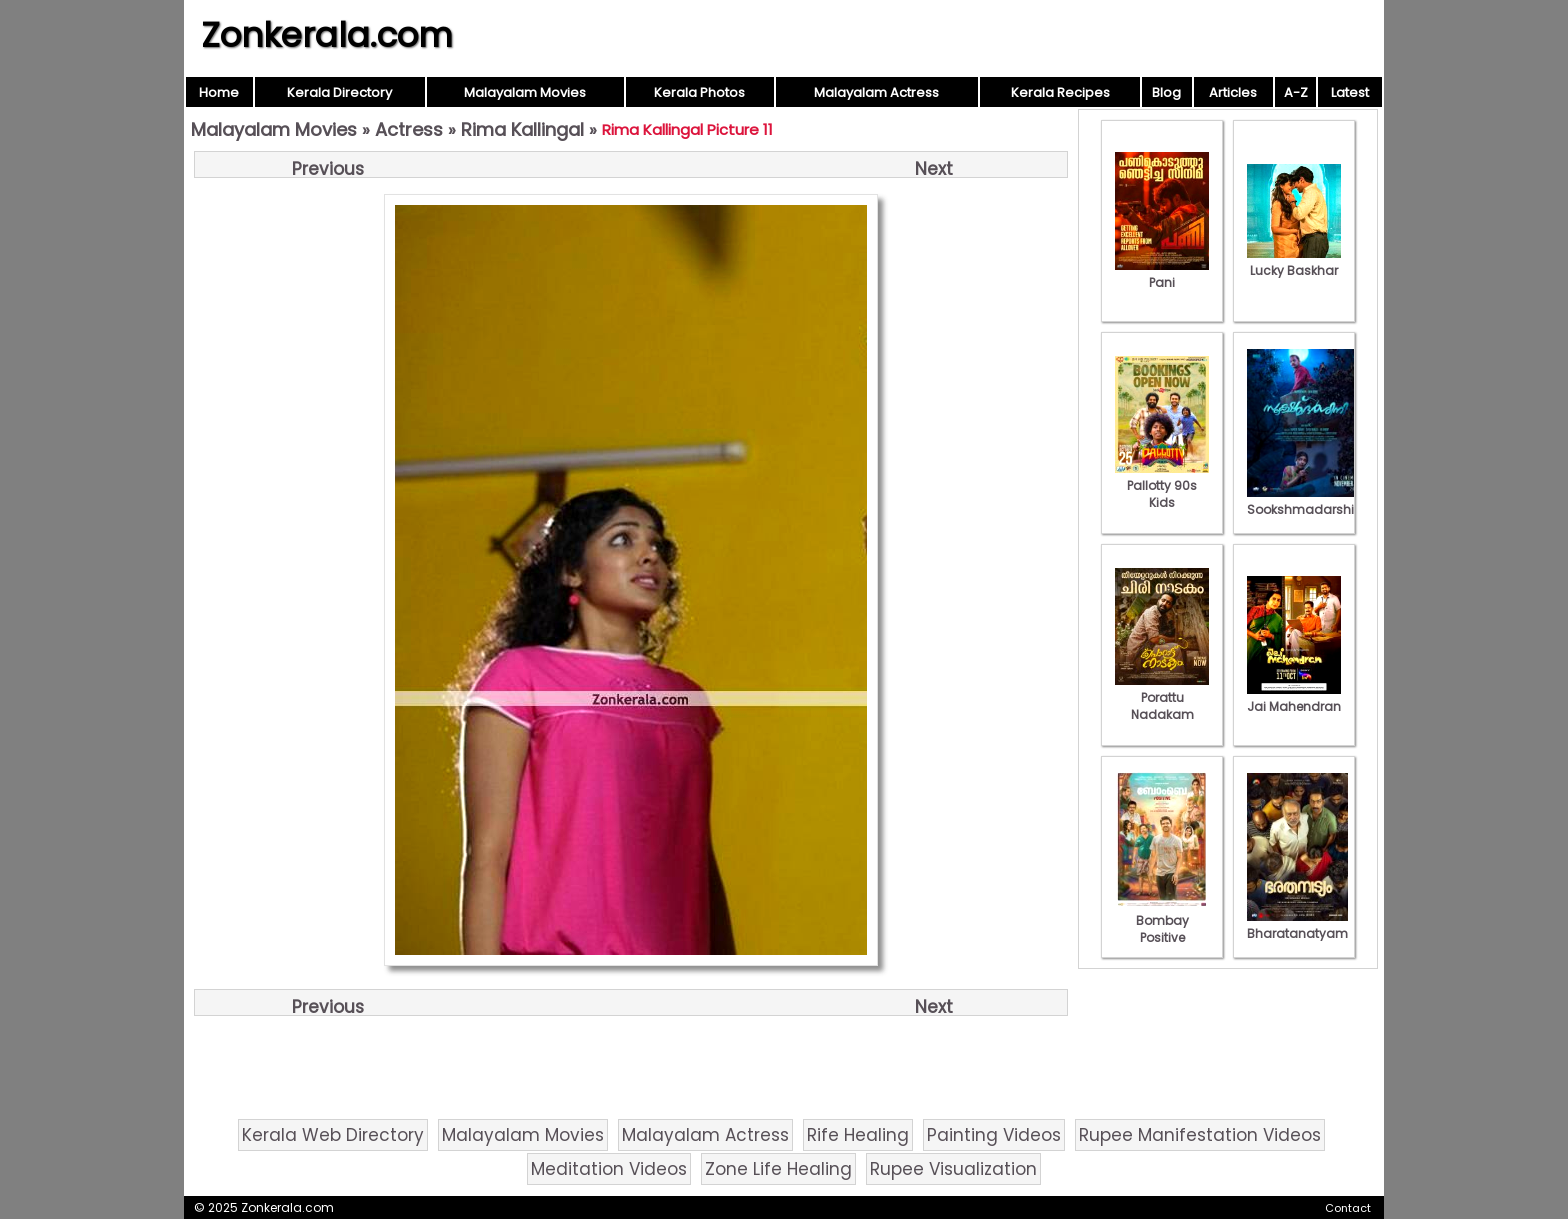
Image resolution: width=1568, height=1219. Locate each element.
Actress (409, 129)
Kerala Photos (699, 92)
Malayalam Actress (876, 92)
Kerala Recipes (1060, 92)
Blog (1166, 92)
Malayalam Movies (525, 92)
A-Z (1296, 92)
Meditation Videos (609, 1169)
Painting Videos (994, 1135)
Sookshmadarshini (1306, 501)
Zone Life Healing (778, 1169)
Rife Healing (858, 1135)
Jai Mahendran (1294, 698)
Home (219, 92)
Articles (1233, 92)
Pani (1162, 274)
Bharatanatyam (1297, 925)
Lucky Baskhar (1294, 262)
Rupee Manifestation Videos (1200, 1135)
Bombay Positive (1162, 920)
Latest (1350, 92)
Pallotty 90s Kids (1162, 485)
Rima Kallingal (522, 129)
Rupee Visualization (953, 1169)
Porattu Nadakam (1162, 697)
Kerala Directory (339, 92)
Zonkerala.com (327, 35)
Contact (1348, 1208)
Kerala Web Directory (333, 1135)
